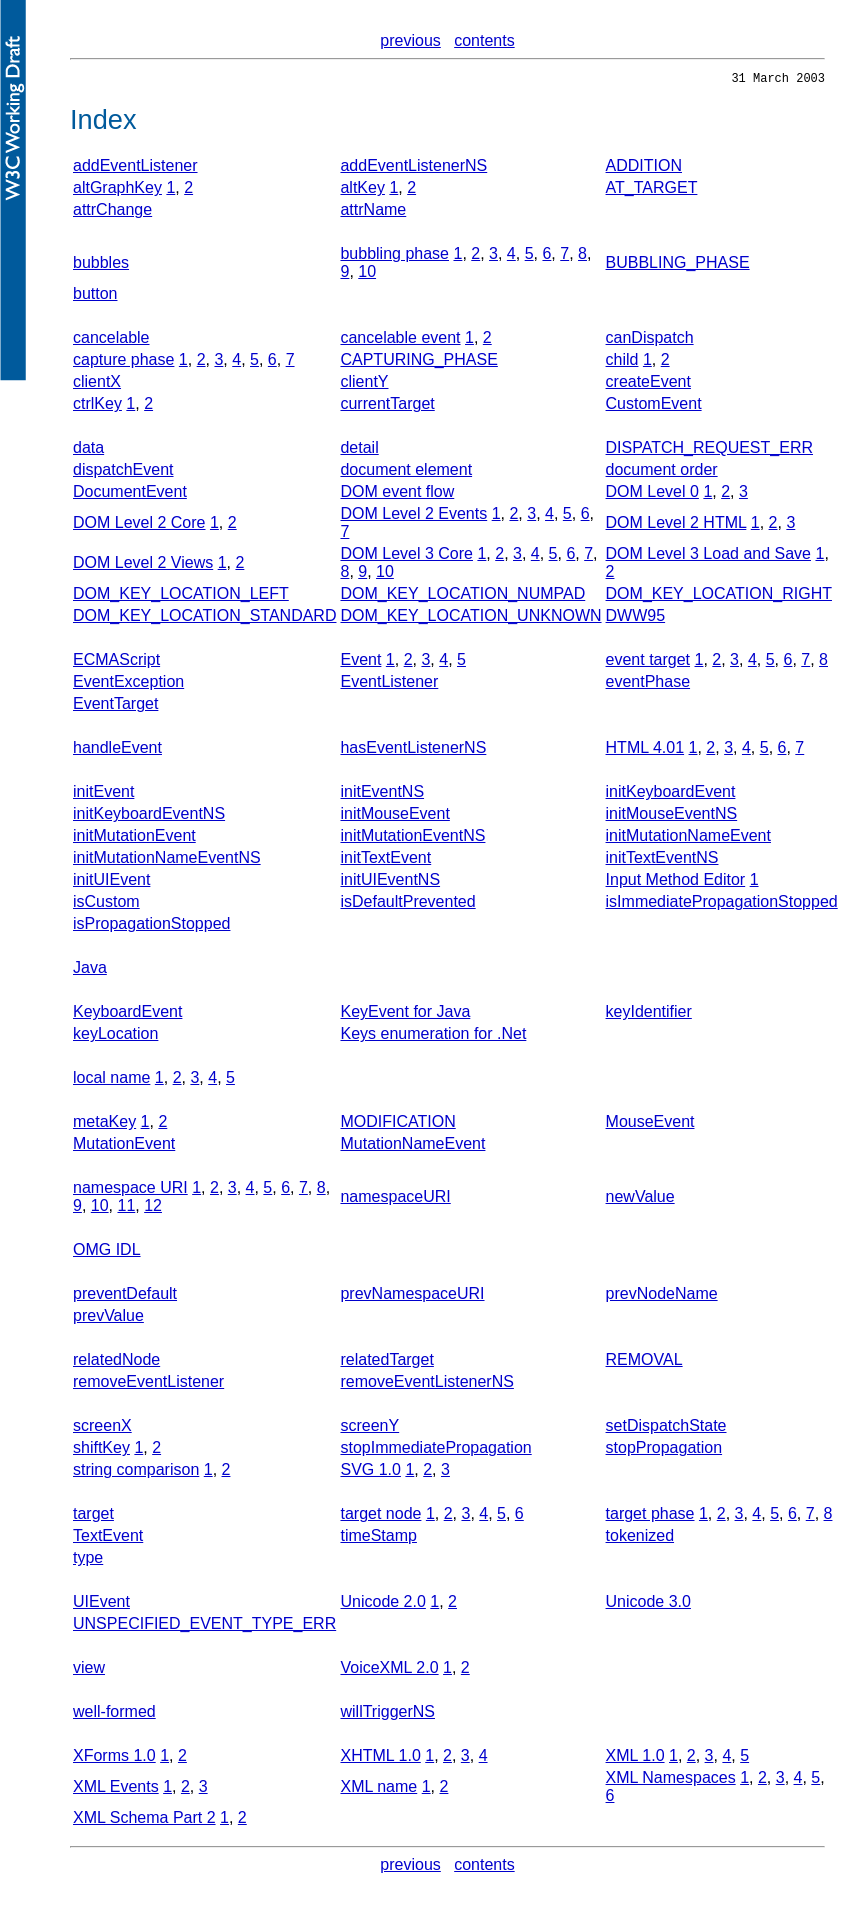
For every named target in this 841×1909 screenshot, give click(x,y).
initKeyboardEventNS (149, 816)
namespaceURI (395, 1199)
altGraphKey (117, 190)
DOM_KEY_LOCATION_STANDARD (204, 618)
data (88, 450)
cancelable (111, 340)
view (89, 1670)
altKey (362, 190)
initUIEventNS (390, 882)
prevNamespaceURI (412, 1296)
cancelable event (400, 340)
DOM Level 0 (652, 494)
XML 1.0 (635, 1758)
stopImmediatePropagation (435, 1450)
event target (648, 662)
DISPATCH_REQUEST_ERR (709, 450)
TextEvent (108, 1538)
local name (111, 1080)
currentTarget (387, 406)
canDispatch (650, 340)
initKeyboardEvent (671, 794)
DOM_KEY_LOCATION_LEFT (181, 596)
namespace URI (130, 1190)
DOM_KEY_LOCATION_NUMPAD (462, 596)
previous (410, 40)
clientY (364, 384)
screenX (102, 1428)
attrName (373, 212)
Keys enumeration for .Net (433, 1036)
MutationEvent (124, 1146)
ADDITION (644, 168)
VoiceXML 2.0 (389, 1670)
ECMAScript (116, 662)
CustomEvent (654, 406)
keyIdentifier (649, 1014)
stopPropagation (664, 1450)
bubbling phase (394, 256)
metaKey (104, 1124)
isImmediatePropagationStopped (722, 904)
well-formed (114, 1714)
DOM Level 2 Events (413, 516)
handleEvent (117, 750)
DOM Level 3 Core (406, 556)
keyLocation (115, 1036)
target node (380, 1516)
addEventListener (135, 168)
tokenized (640, 1538)
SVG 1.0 (370, 1472)
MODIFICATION (397, 1124)
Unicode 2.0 (382, 1604)
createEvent (648, 384)
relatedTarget (386, 1362)
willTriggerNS (387, 1714)
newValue (640, 1199)
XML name (378, 1789)
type (88, 1560)
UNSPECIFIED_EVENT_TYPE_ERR (204, 1626)
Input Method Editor (676, 882)
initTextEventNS (662, 860)
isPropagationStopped (151, 926)
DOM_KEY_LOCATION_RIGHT (719, 596)
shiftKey (101, 1450)
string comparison (136, 1472)
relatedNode (116, 1362)
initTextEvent (385, 860)
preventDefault (125, 1296)
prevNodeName (662, 1296)
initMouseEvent (394, 816)
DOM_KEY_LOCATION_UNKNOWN (470, 618)
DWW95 (636, 618)
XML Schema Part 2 (144, 1820)
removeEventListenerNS (426, 1384)
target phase (650, 1516)
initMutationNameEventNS (167, 860)
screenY (369, 1428)
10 (367, 274)
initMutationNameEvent (688, 838)
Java (90, 970)
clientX (97, 384)
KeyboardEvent (127, 1014)
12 (153, 1208)
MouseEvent (650, 1124)
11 (126, 1208)
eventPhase (648, 684)
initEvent (103, 794)
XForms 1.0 (114, 1758)
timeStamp (378, 1538)
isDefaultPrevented (407, 904)
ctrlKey (97, 406)
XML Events (116, 1789)
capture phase (123, 362)
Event (360, 662)
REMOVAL (644, 1362)
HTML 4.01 (645, 750)
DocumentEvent (130, 494)
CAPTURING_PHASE (418, 362)
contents (484, 40)
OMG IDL (107, 1252)
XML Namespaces (671, 1780)
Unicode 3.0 (648, 1604)
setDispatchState (666, 1428)
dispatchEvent (123, 472)
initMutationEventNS (412, 838)
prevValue (108, 1318)
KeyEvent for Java (405, 1014)
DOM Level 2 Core (139, 525)
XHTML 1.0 (380, 1758)
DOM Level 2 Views (143, 565)
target (93, 1516)
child (622, 362)
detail (359, 450)
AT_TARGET (652, 190)
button (95, 296)
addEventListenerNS (413, 168)
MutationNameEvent (412, 1146)
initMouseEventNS (672, 816)
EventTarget (115, 706)
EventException (128, 684)
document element (406, 472)
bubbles (101, 265)
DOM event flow (397, 494)
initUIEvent (111, 882)
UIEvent (101, 1604)
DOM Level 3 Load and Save (708, 556)
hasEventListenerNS (413, 750)
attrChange (112, 212)
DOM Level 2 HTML (676, 525)
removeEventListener (148, 1384)
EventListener (389, 684)
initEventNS (382, 794)
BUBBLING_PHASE (678, 265)
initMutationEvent (134, 838)
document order (662, 472)
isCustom (106, 904)
